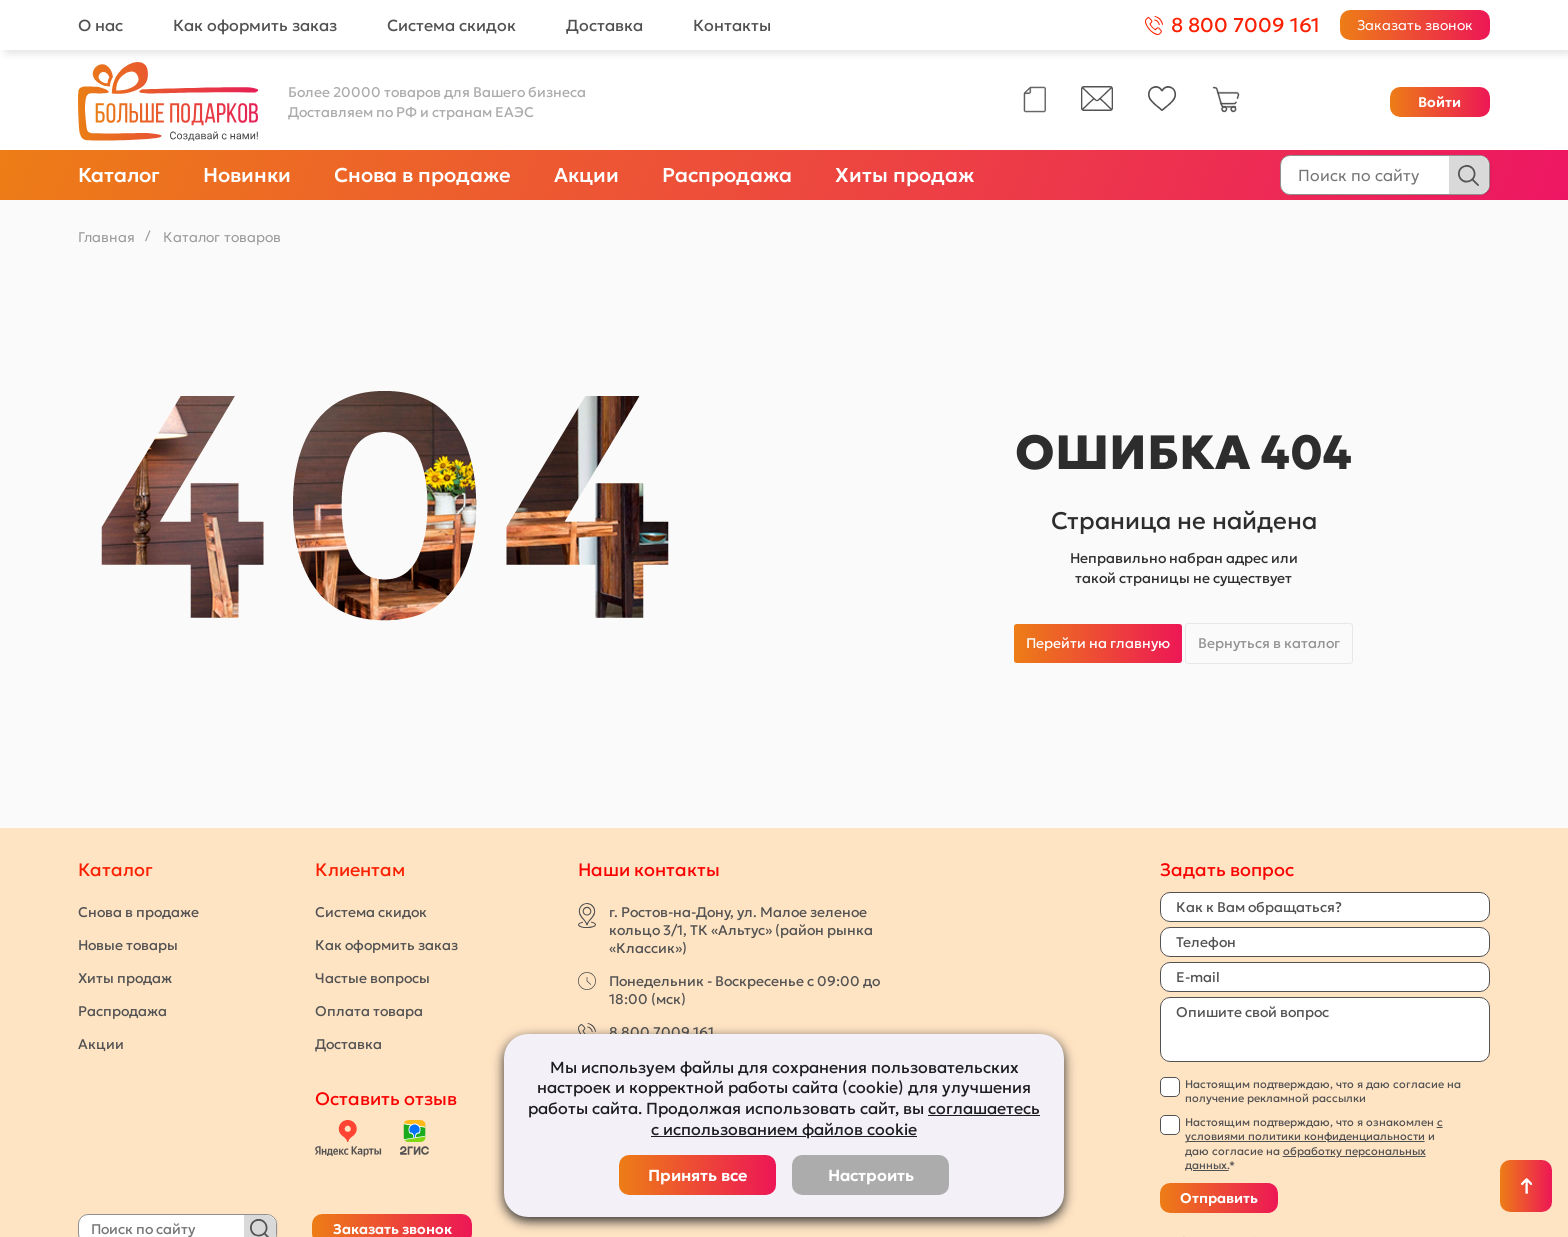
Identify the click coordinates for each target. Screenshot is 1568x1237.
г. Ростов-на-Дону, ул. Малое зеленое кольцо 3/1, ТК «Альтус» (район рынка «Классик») (741, 930)
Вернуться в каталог (1269, 643)
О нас (100, 25)
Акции (586, 175)
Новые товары (128, 945)
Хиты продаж (904, 175)
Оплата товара (369, 1011)
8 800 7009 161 (661, 1032)
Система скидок (451, 25)
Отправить (1219, 1198)
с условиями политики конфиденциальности (1314, 1129)
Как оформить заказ (255, 25)
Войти (1439, 102)
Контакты (732, 25)
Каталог (119, 175)
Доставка (604, 25)
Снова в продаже (422, 175)
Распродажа (727, 175)
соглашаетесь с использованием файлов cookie (845, 1118)
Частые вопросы (372, 978)
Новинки (247, 175)
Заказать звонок (1415, 25)
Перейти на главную (1098, 643)
